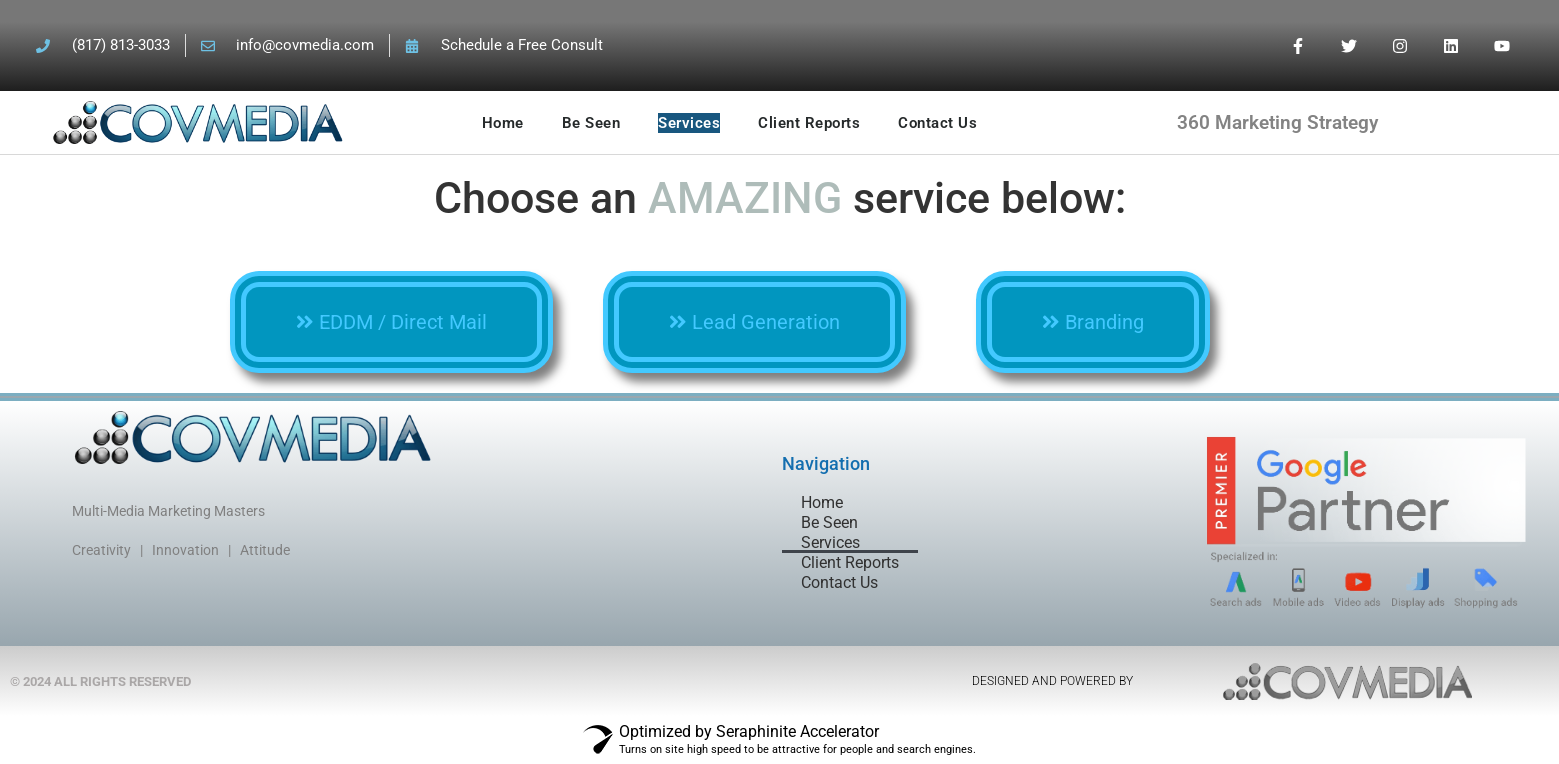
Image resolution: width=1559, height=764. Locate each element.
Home (503, 123)
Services (689, 123)
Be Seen (591, 123)
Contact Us (937, 123)
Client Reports (809, 123)
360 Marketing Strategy (1277, 122)
